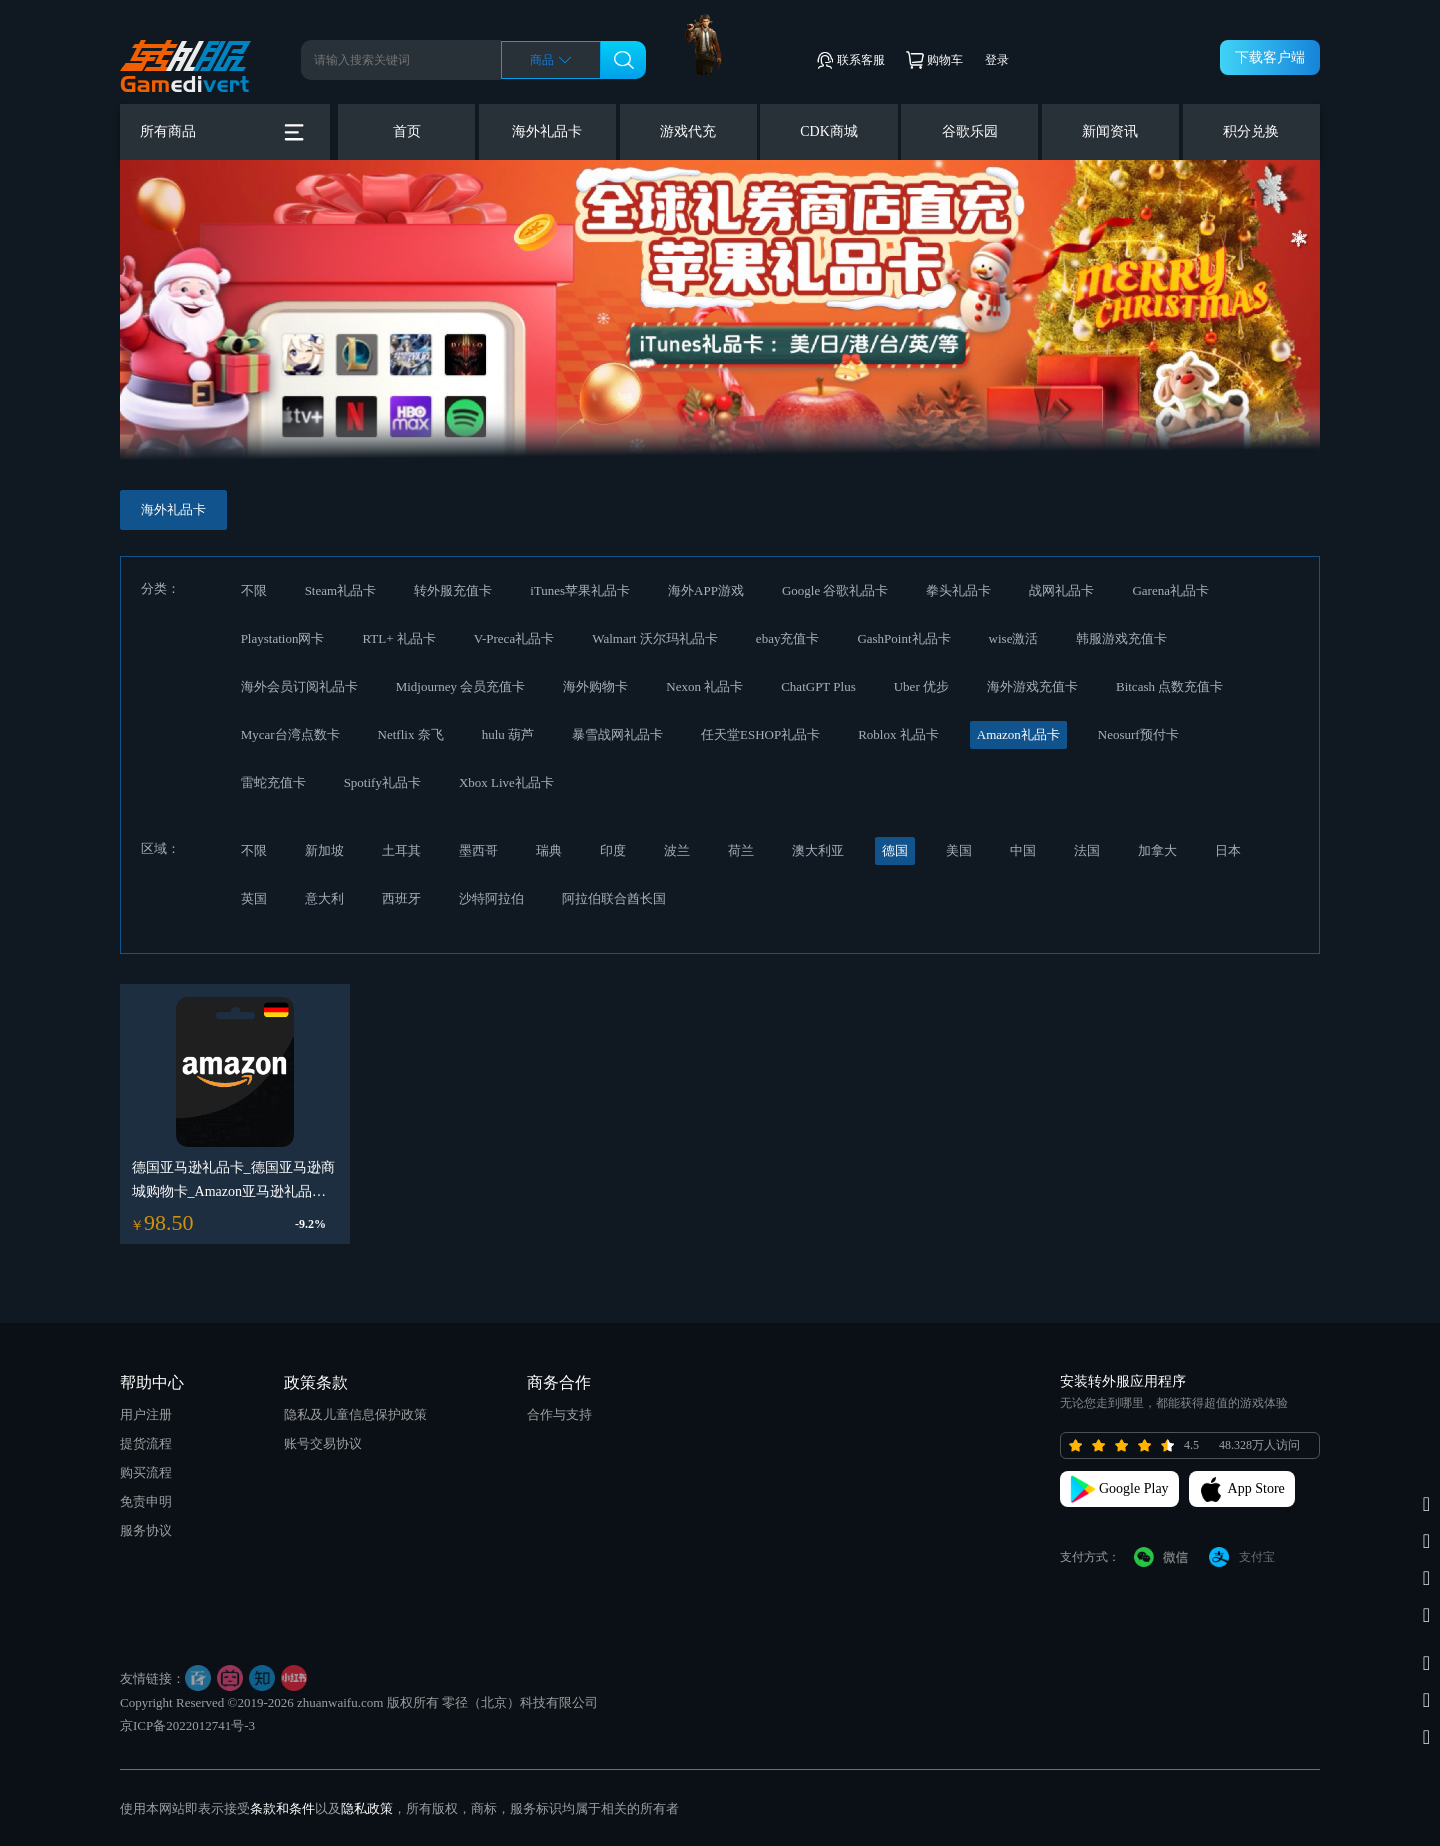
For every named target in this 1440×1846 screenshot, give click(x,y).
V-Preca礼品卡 (514, 638)
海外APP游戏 (706, 590)
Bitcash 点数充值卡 (1169, 686)
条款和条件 (282, 1808)
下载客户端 (1270, 57)
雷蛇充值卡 (273, 782)
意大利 (324, 898)
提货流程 (146, 1443)
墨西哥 (478, 850)
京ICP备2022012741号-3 (187, 1725)
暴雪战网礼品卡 (617, 734)
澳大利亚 (818, 850)
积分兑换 (1251, 131)
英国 (254, 898)
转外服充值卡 (453, 590)
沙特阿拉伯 (491, 898)
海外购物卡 (595, 686)
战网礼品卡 (1061, 590)
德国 (895, 850)
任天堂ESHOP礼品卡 (760, 734)
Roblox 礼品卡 (898, 734)
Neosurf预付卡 (1138, 734)
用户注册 (146, 1414)
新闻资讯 (1110, 131)
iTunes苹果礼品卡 (580, 590)
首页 (407, 131)
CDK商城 (829, 131)
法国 (1087, 850)
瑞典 (549, 850)
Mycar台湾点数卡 (290, 734)
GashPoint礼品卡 (903, 638)
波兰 (677, 850)
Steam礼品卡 (341, 590)
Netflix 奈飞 (411, 734)
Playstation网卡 (283, 638)
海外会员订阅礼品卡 (299, 686)
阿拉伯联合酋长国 (614, 898)
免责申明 (146, 1501)
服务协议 (146, 1530)
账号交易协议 (323, 1443)
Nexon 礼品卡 (704, 686)
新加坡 (324, 850)
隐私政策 (367, 1808)
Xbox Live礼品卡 (506, 782)
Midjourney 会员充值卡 (461, 686)
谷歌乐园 (970, 131)
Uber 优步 (921, 686)
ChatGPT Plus (818, 686)
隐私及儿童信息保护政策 (355, 1414)
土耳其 (401, 850)
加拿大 (1157, 850)
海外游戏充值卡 (1032, 686)
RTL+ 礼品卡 (398, 638)
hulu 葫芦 (508, 734)
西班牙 (401, 898)
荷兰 (741, 850)
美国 (959, 850)
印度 (613, 850)
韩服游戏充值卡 (1121, 638)
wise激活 (1014, 638)
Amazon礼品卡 (1018, 734)
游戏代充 (688, 131)
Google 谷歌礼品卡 (835, 590)
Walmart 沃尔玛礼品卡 (655, 638)
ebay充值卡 (788, 638)
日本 (1228, 850)
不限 (254, 590)
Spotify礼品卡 (382, 782)
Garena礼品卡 (1170, 590)
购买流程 (146, 1472)
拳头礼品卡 (958, 590)
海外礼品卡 (547, 131)
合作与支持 (559, 1414)
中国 (1023, 850)
